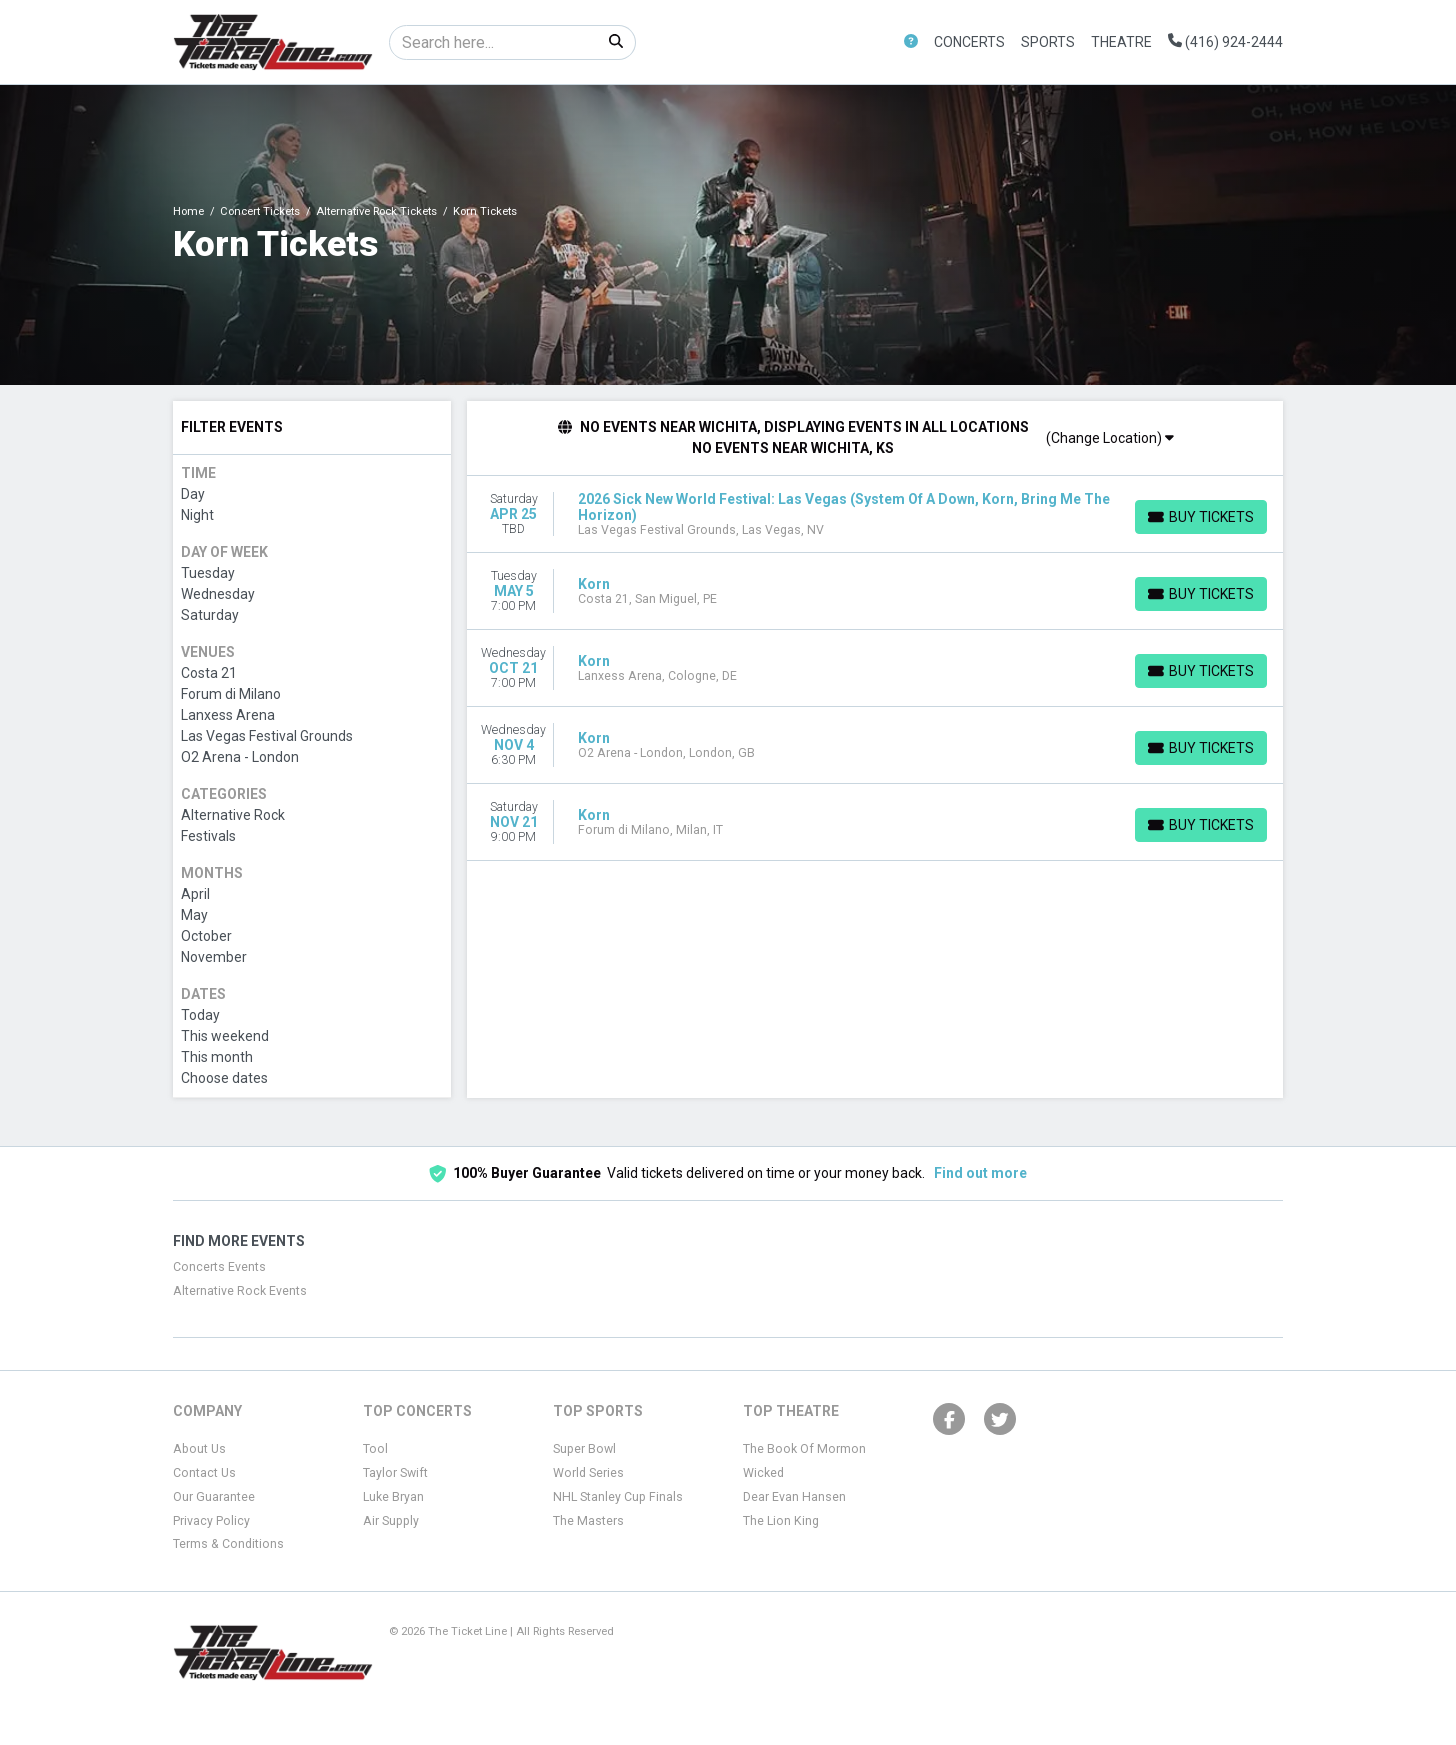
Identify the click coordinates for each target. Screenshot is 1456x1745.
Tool (375, 1449)
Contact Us (204, 1473)
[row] (875, 514)
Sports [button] (1048, 42)
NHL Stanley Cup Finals (618, 1497)
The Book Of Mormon (804, 1449)
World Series (588, 1473)
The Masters (588, 1521)
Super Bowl (584, 1449)
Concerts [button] (969, 42)
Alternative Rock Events (240, 1291)
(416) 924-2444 (1225, 42)
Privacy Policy (211, 1521)
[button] (911, 42)
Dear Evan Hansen (794, 1497)
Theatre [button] (1121, 42)
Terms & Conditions (228, 1544)
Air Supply (391, 1521)
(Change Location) (1110, 438)
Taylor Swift (395, 1473)
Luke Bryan (393, 1497)
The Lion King (781, 1521)
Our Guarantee (214, 1497)
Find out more (980, 1173)
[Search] (493, 42)
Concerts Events (219, 1267)
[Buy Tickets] (1201, 517)
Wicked (763, 1473)
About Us (199, 1449)
